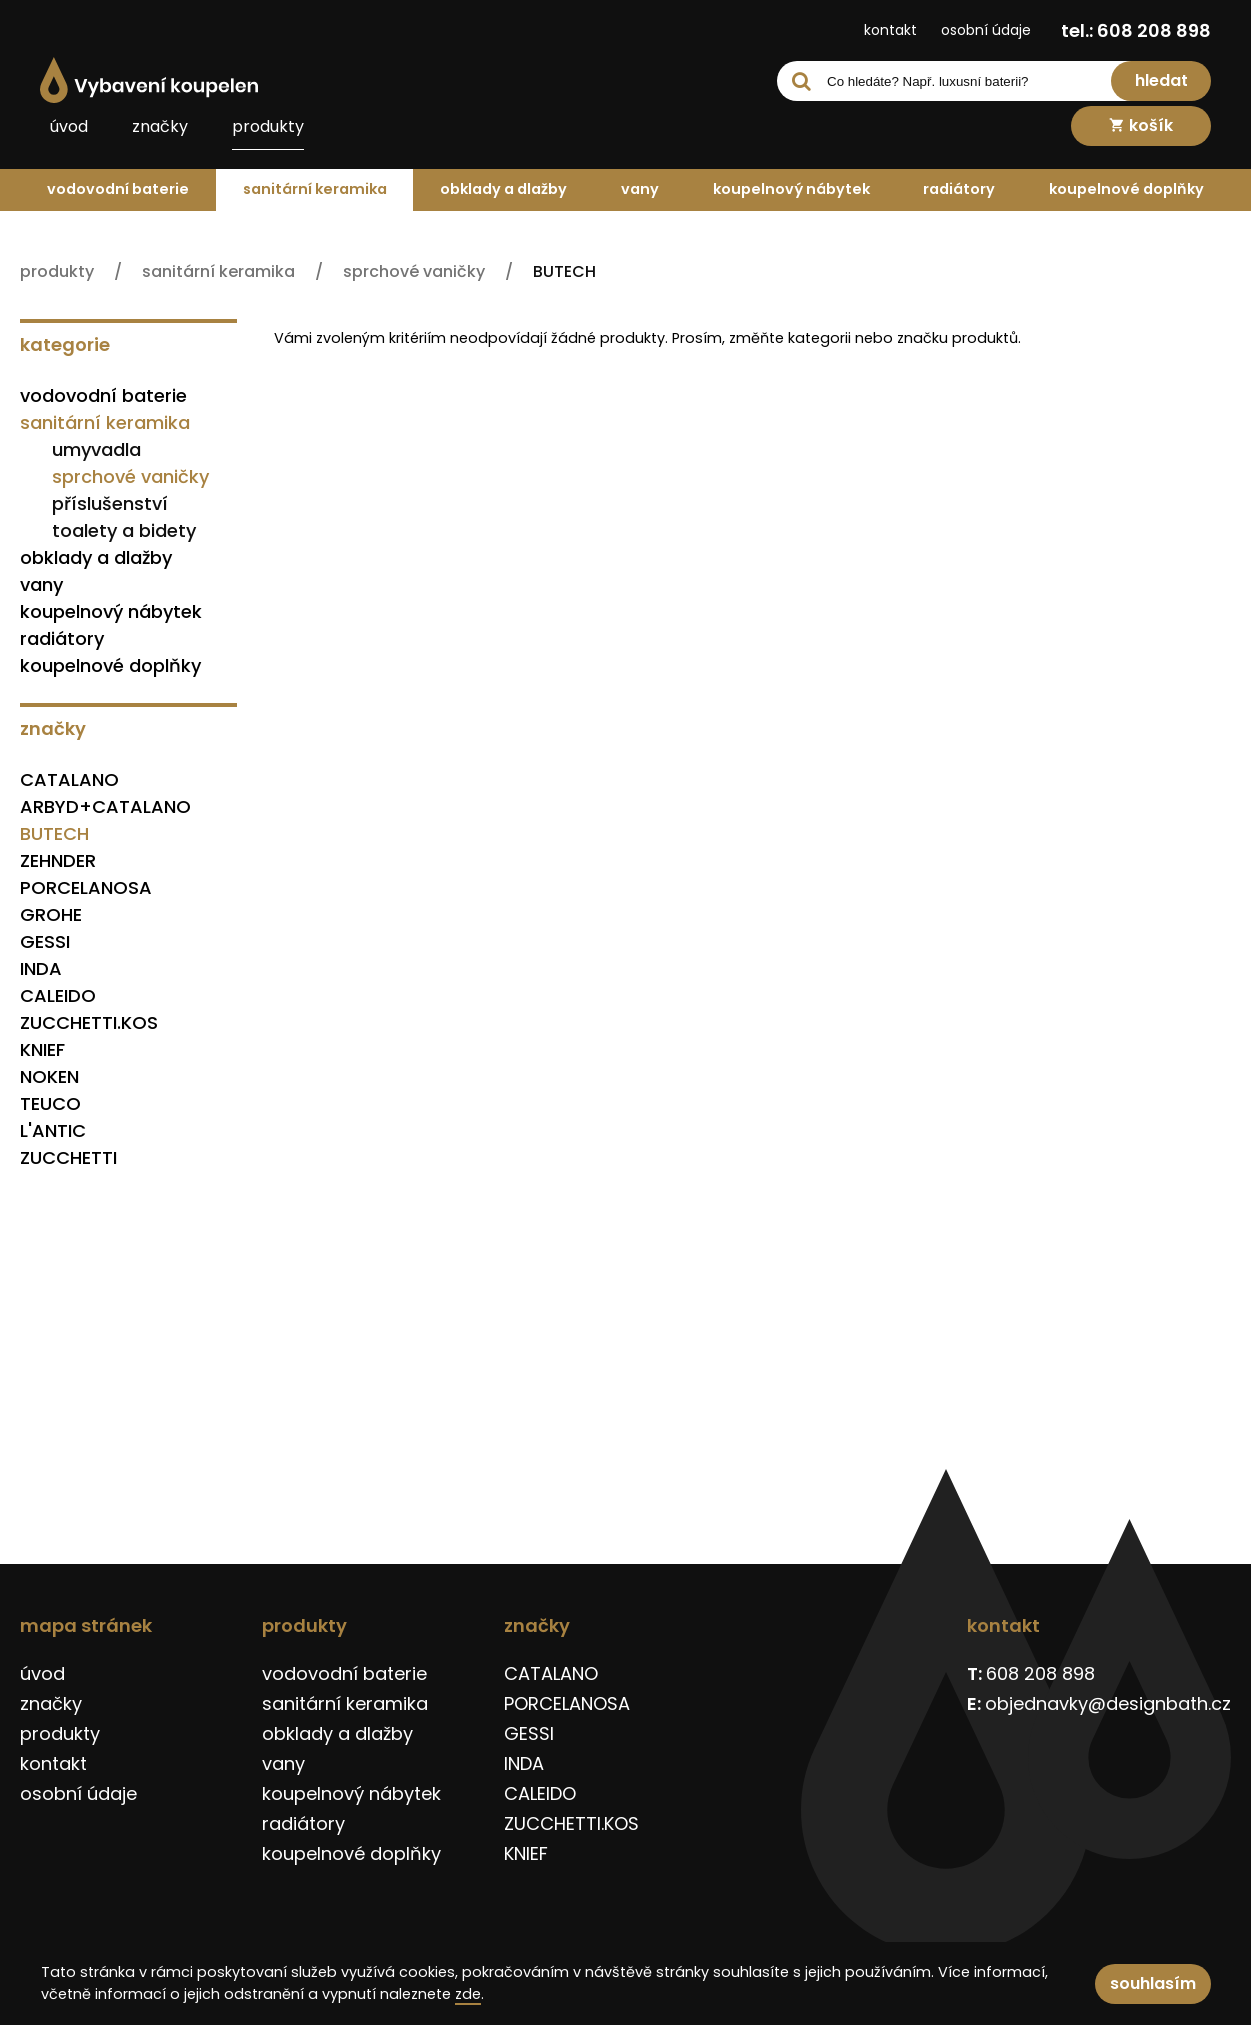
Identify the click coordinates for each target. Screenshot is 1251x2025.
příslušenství (110, 503)
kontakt (890, 30)
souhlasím (1153, 1983)
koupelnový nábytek (791, 189)
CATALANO (69, 779)
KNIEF (42, 1049)
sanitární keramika (315, 189)
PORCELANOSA (86, 887)
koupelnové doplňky (1126, 189)
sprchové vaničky (130, 476)
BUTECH (54, 833)
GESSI (45, 941)
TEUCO (50, 1103)
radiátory (959, 189)
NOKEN (49, 1076)
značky (160, 126)
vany (640, 189)
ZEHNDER (58, 860)
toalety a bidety (124, 530)
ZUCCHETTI (68, 1157)
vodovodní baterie (118, 189)
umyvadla (96, 449)
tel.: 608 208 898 (1136, 30)
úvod (69, 126)
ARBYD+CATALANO (105, 806)
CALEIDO (58, 995)
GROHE (51, 914)
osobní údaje (986, 30)
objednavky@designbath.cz (1108, 1703)
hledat (1161, 80)
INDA (41, 968)
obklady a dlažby (503, 189)
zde (468, 1994)
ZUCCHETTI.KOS (89, 1022)
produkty (268, 126)
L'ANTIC (53, 1130)
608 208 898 (1040, 1673)
